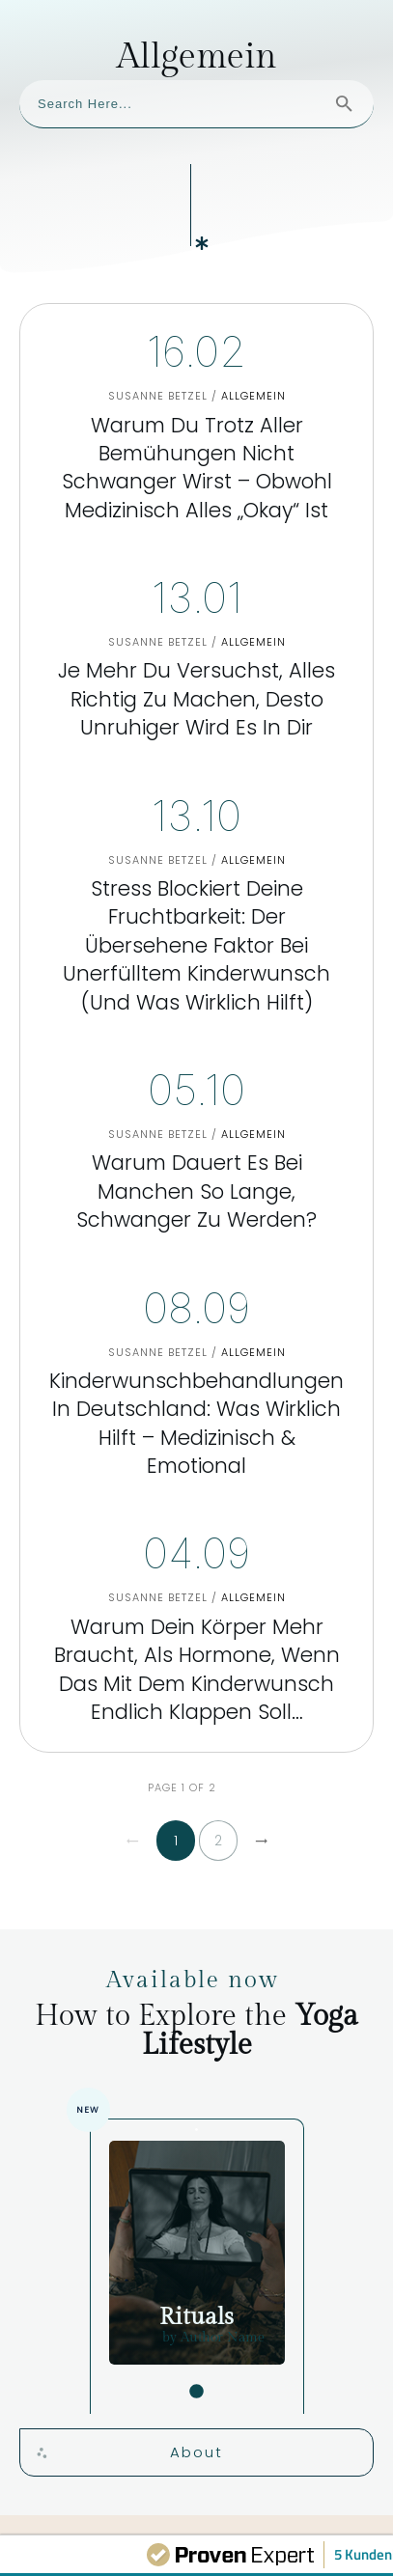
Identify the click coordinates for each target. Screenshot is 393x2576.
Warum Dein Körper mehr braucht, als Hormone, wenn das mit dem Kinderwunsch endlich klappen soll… (196, 1538)
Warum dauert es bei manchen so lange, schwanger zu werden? (196, 1060)
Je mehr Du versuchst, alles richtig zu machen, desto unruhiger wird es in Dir (196, 568)
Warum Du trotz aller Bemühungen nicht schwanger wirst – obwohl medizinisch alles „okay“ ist (196, 336)
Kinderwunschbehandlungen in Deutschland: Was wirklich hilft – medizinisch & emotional (196, 1291)
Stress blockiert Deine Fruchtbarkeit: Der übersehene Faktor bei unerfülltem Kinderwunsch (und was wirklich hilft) (196, 814)
